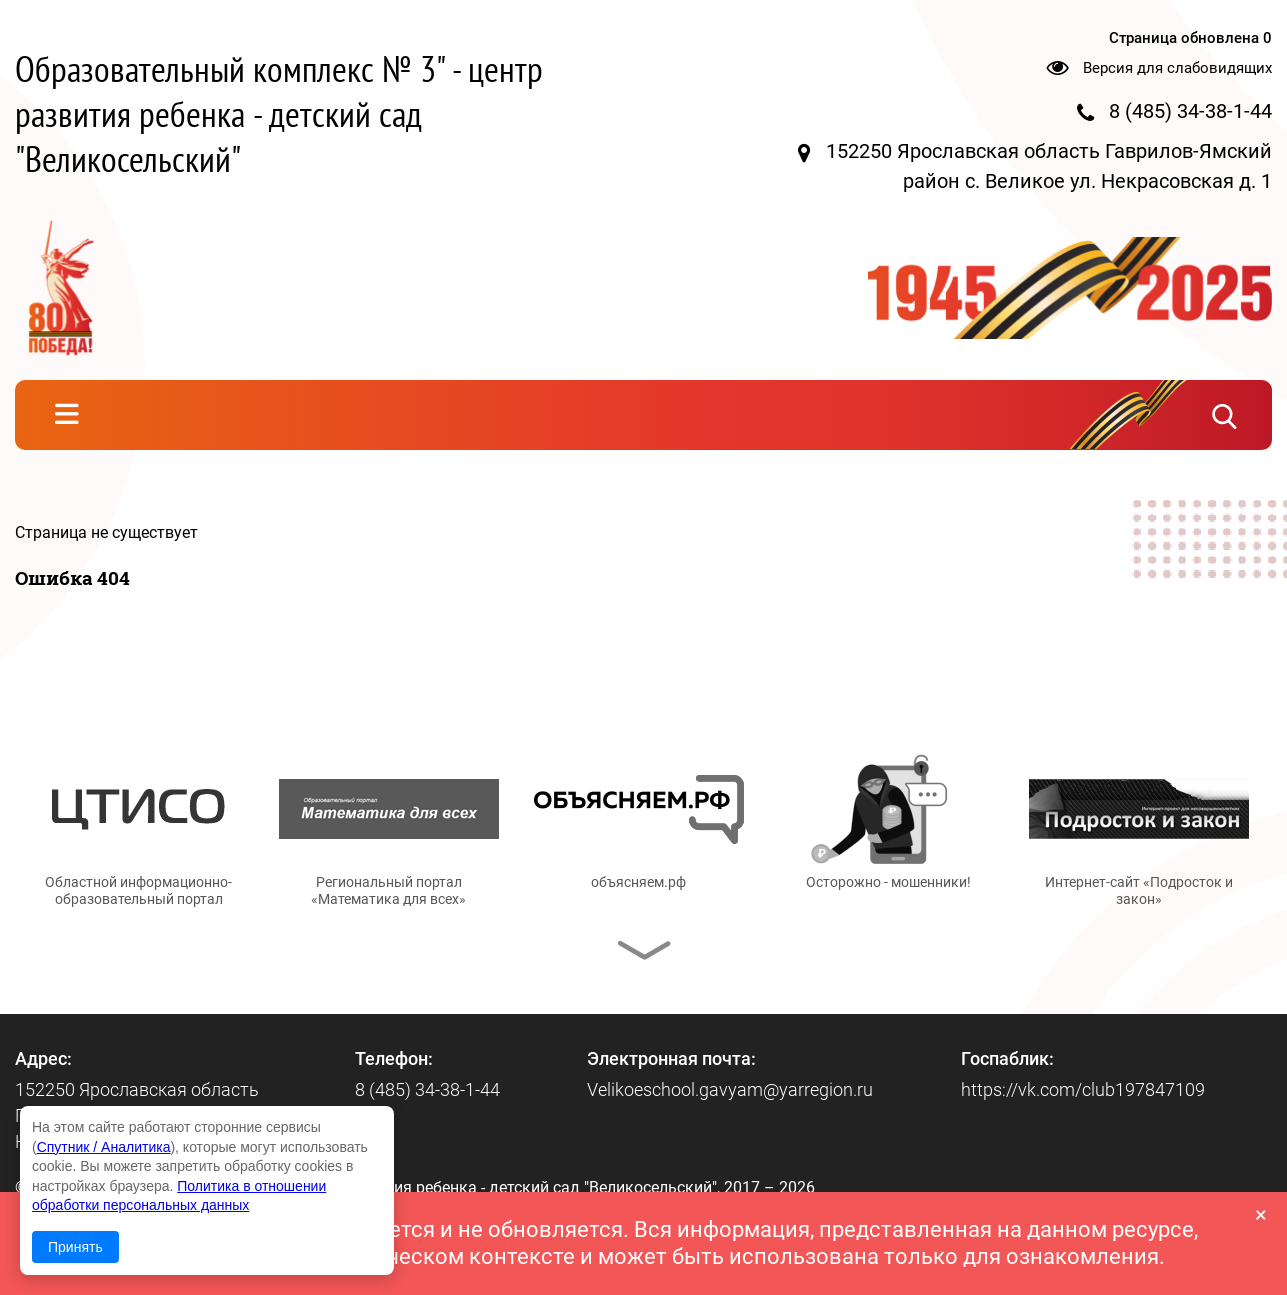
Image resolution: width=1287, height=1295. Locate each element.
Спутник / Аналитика (104, 1147)
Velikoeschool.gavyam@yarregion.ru (730, 1089)
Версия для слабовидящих (1177, 68)
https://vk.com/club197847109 (1083, 1089)
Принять (75, 1247)
